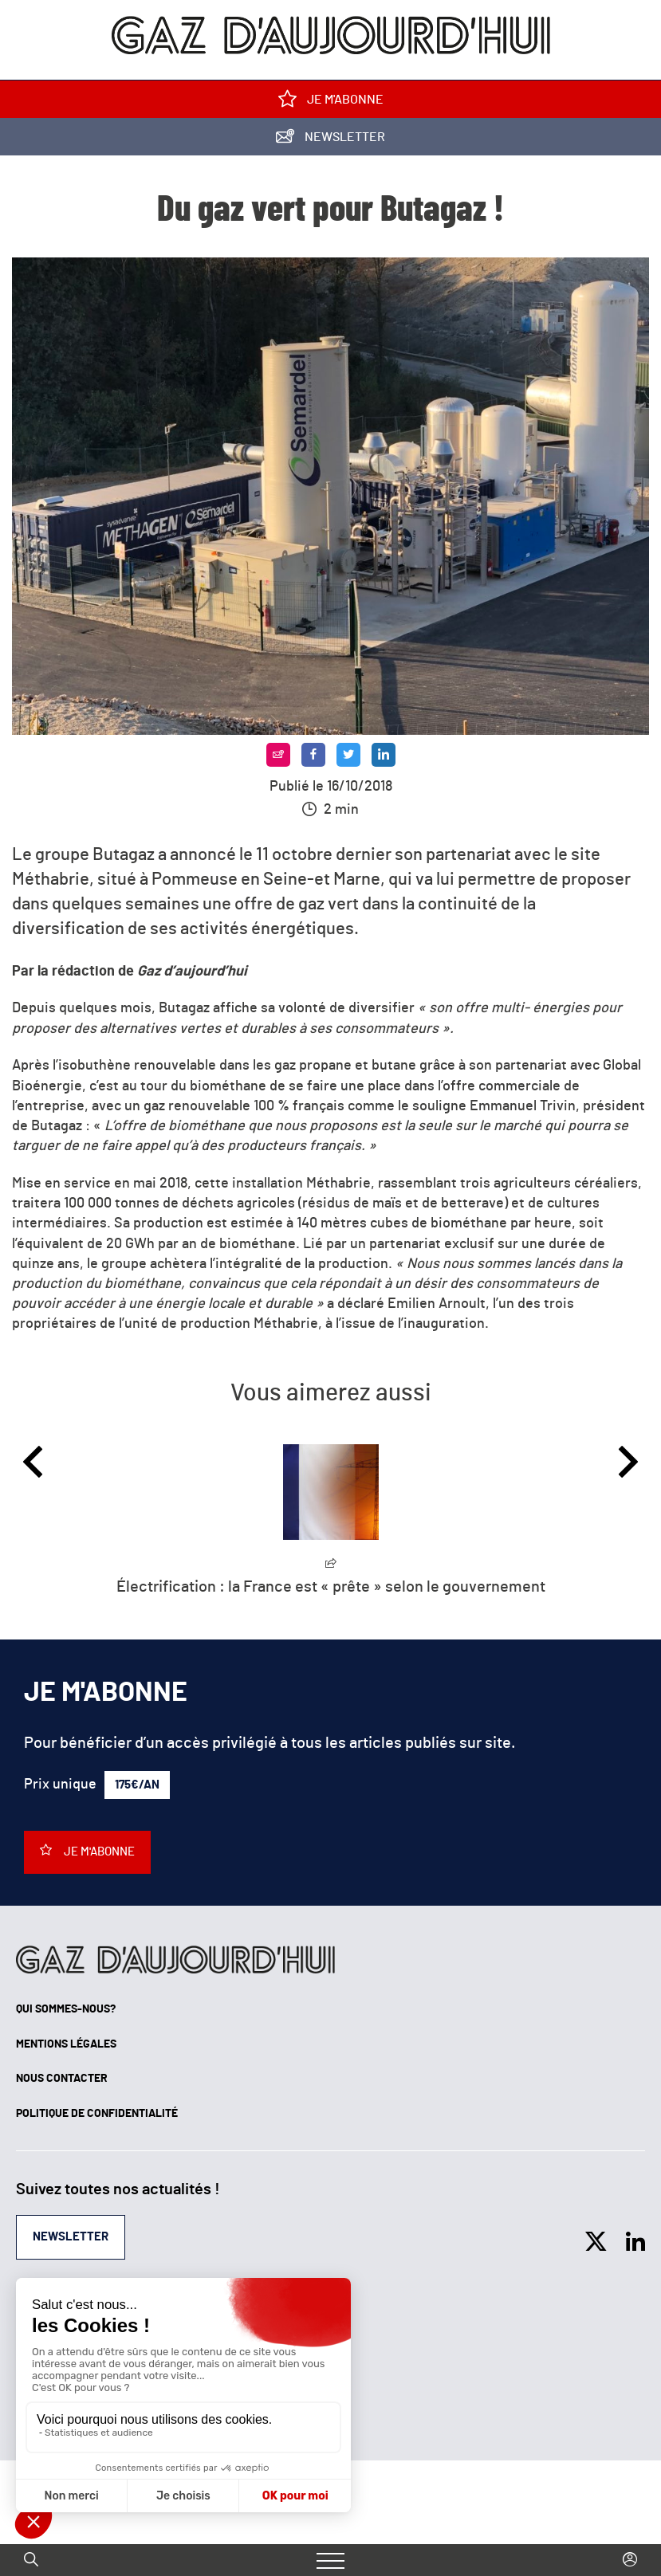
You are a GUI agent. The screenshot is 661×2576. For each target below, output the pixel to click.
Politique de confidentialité (97, 2113)
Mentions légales (66, 2044)
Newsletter (330, 140)
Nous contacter (62, 2078)
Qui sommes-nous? (66, 2009)
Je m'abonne (331, 102)
